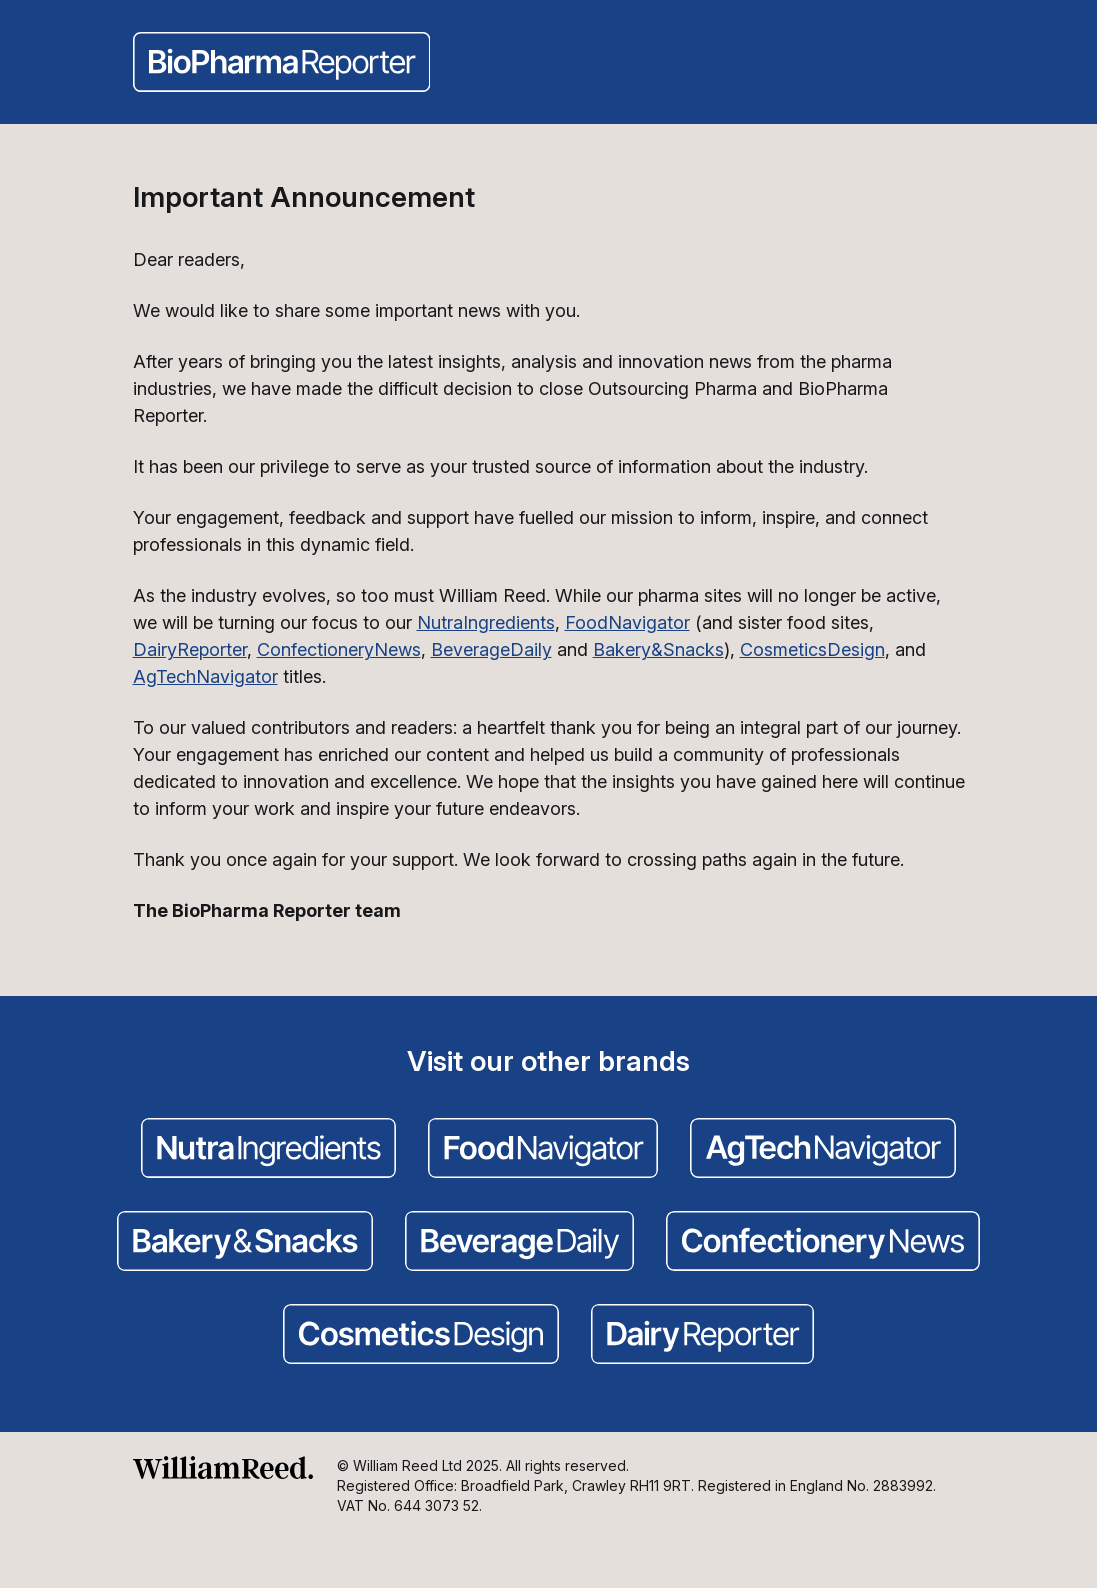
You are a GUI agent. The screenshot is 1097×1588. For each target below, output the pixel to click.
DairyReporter (190, 649)
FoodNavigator (627, 622)
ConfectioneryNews (339, 649)
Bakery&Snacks (658, 649)
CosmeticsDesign (812, 649)
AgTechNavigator (205, 676)
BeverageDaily (491, 649)
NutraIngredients (486, 622)
